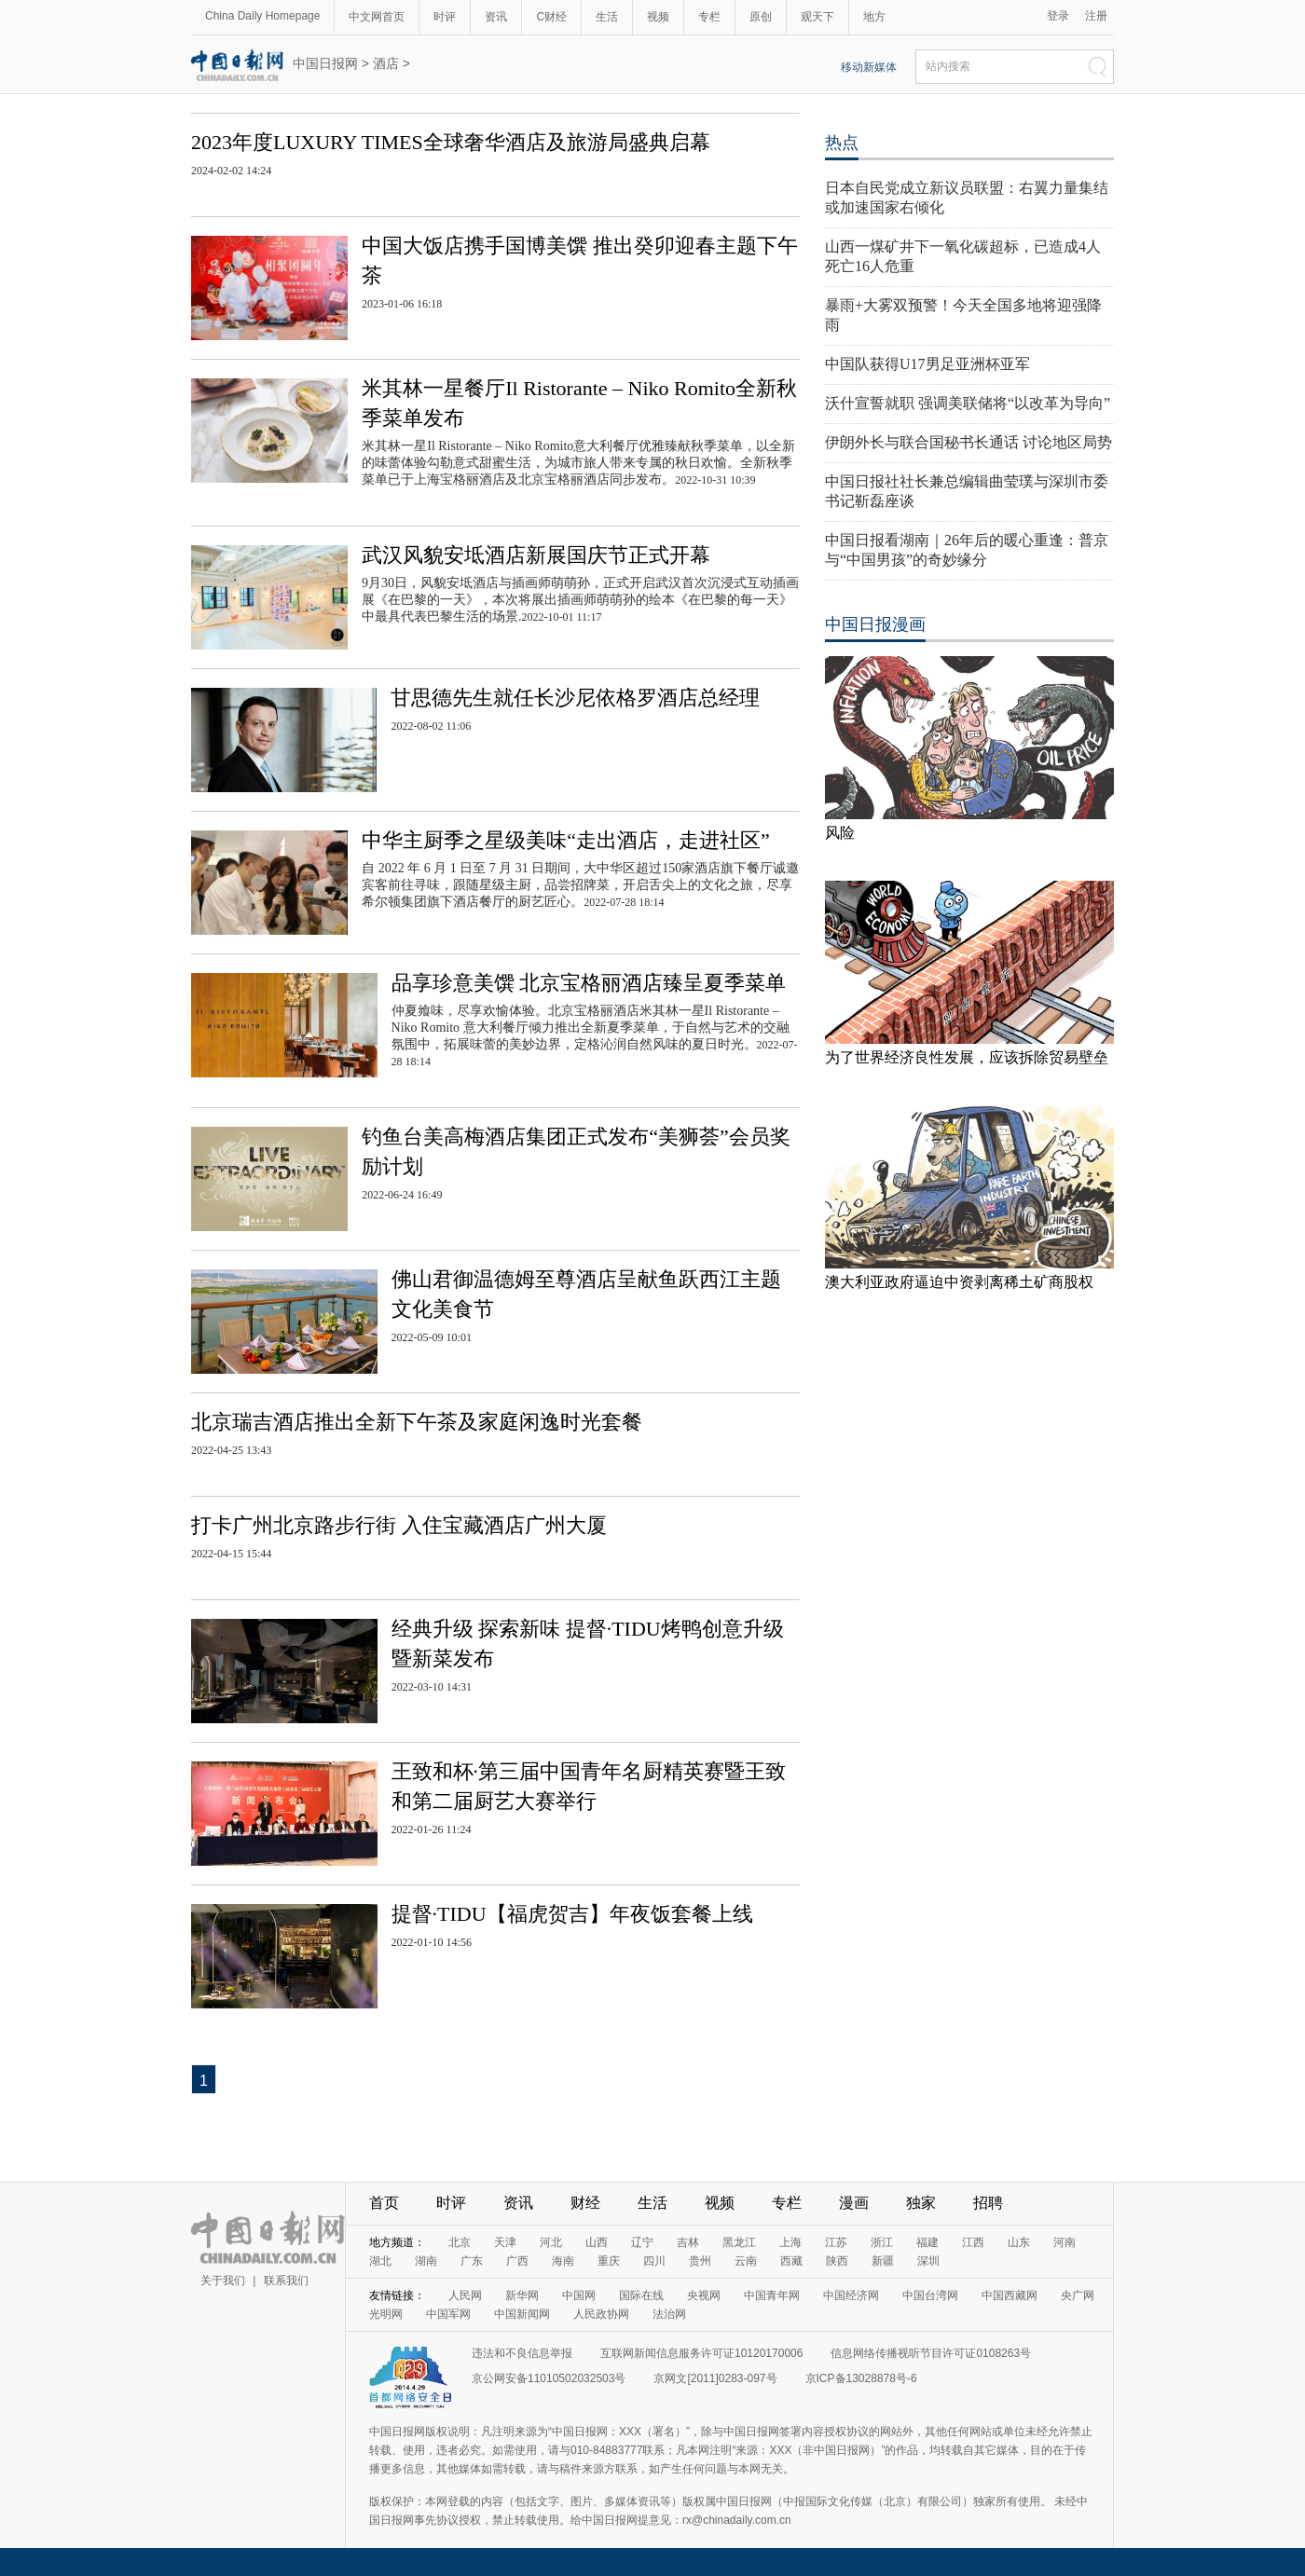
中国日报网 (325, 63)
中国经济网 (851, 2295)
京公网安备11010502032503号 (548, 2378)
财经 (585, 2203)
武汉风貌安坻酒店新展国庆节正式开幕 (536, 555)
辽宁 (642, 2242)
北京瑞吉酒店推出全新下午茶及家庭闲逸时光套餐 (416, 1421)
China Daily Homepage (262, 15)
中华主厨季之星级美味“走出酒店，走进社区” (566, 840)
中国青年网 (772, 2295)
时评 (444, 16)
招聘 (988, 2203)
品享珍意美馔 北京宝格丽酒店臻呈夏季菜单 (589, 982)
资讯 (496, 16)
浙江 (882, 2242)
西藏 (791, 2261)
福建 (927, 2242)
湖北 (380, 2261)
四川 (654, 2261)
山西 (596, 2242)
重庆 (609, 2261)
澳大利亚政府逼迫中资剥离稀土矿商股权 (959, 1282)
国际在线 (641, 2295)
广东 (471, 2261)
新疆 (883, 2261)
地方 (874, 16)
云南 (746, 2261)
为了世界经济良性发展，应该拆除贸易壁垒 (966, 1057)
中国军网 (448, 2314)
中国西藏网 (1009, 2295)
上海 (790, 2242)
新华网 (522, 2295)
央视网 (704, 2295)
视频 (658, 16)
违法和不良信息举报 (522, 2353)
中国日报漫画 (875, 624)
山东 (1019, 2242)
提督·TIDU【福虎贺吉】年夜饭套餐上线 (572, 1913)
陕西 (837, 2261)
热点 (842, 142)
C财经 (551, 16)
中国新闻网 (522, 2314)
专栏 (709, 16)
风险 (840, 833)
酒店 (386, 63)
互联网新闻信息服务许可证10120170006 (701, 2353)
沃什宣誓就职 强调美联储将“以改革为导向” (967, 403)
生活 (607, 16)
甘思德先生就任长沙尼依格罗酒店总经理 (575, 697)
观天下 (817, 16)
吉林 (688, 2242)
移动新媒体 (869, 67)
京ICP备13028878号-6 (861, 2378)
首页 (384, 2203)
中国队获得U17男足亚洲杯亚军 (927, 364)
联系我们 (286, 2280)
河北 (551, 2242)
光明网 (386, 2314)
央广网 (1077, 2295)
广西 (517, 2261)
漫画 (854, 2203)
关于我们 (222, 2280)
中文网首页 (377, 16)
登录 (1058, 15)
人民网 (465, 2295)
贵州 (700, 2261)
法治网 (669, 2314)
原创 (760, 16)
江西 (973, 2242)
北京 (459, 2242)
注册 (1096, 15)
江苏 (836, 2242)
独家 (921, 2203)
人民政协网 (601, 2314)
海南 (563, 2261)
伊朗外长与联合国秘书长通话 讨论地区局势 (968, 442)
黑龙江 (739, 2242)
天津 (505, 2242)
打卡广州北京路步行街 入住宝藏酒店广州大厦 (399, 1525)
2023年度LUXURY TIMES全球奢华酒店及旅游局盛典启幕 (450, 142)
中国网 (579, 2295)
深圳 (928, 2261)
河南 (1064, 2242)
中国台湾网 (930, 2295)
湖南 (426, 2261)
